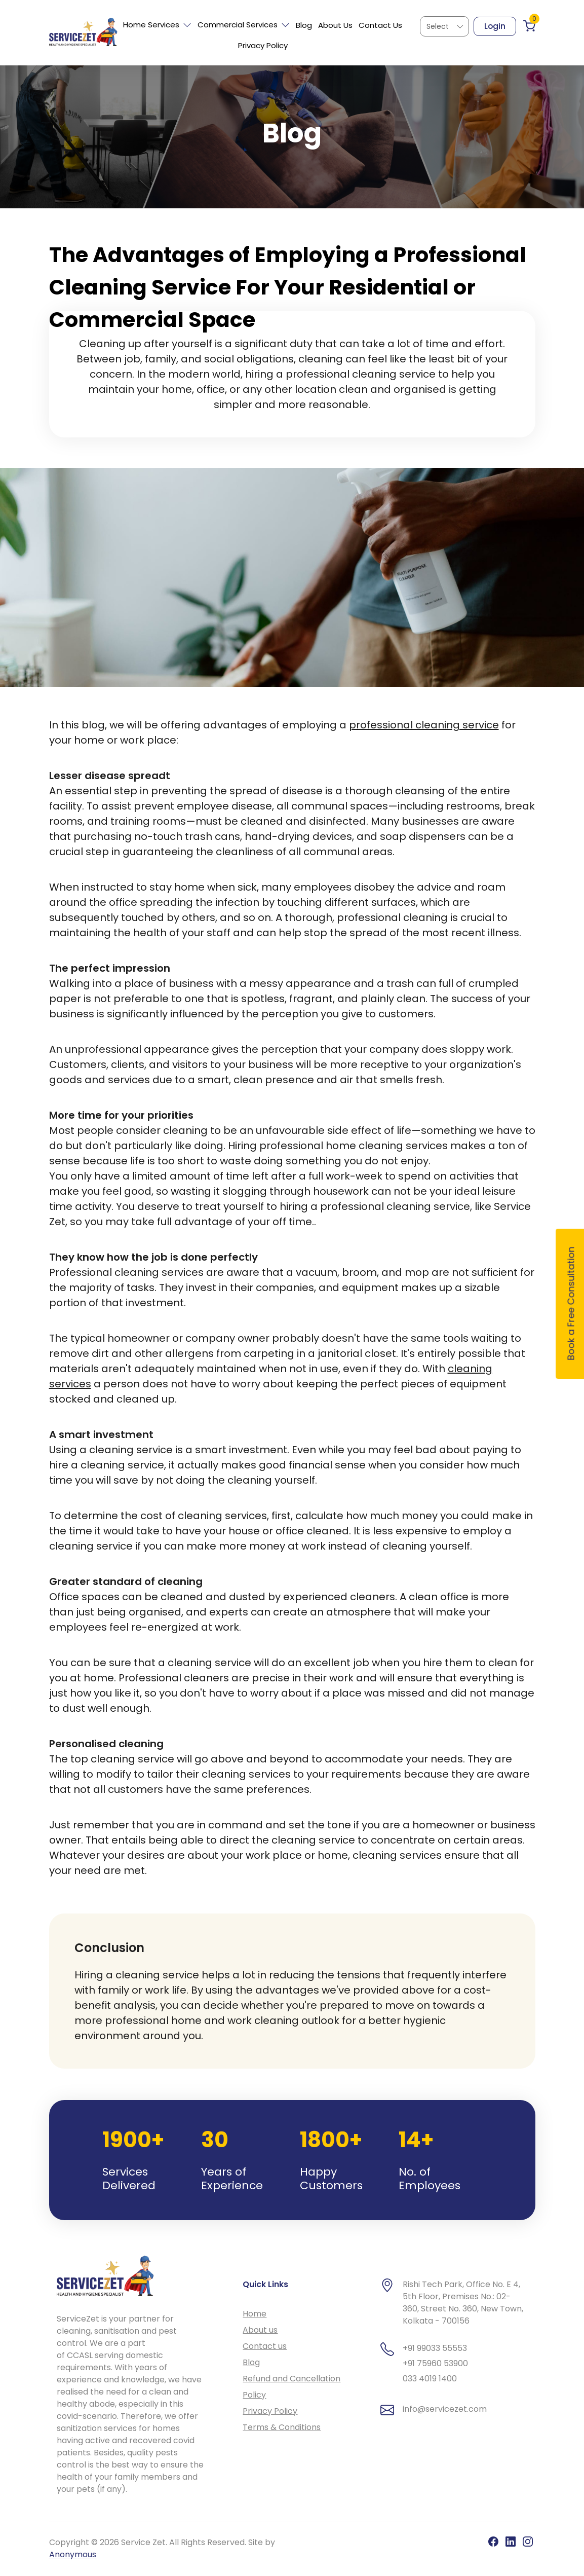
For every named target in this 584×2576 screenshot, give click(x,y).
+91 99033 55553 (435, 2348)
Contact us (265, 2346)
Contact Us (380, 25)
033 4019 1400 (430, 2378)
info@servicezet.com (445, 2409)
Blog (304, 25)
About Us (335, 25)
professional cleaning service (424, 725)
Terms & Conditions (282, 2427)
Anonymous (72, 2554)
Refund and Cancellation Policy (291, 2387)
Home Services (157, 24)
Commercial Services (244, 24)
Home (254, 2314)
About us (260, 2330)
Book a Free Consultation (571, 1303)
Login (494, 26)
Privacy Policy (263, 45)
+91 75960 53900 (435, 2363)
